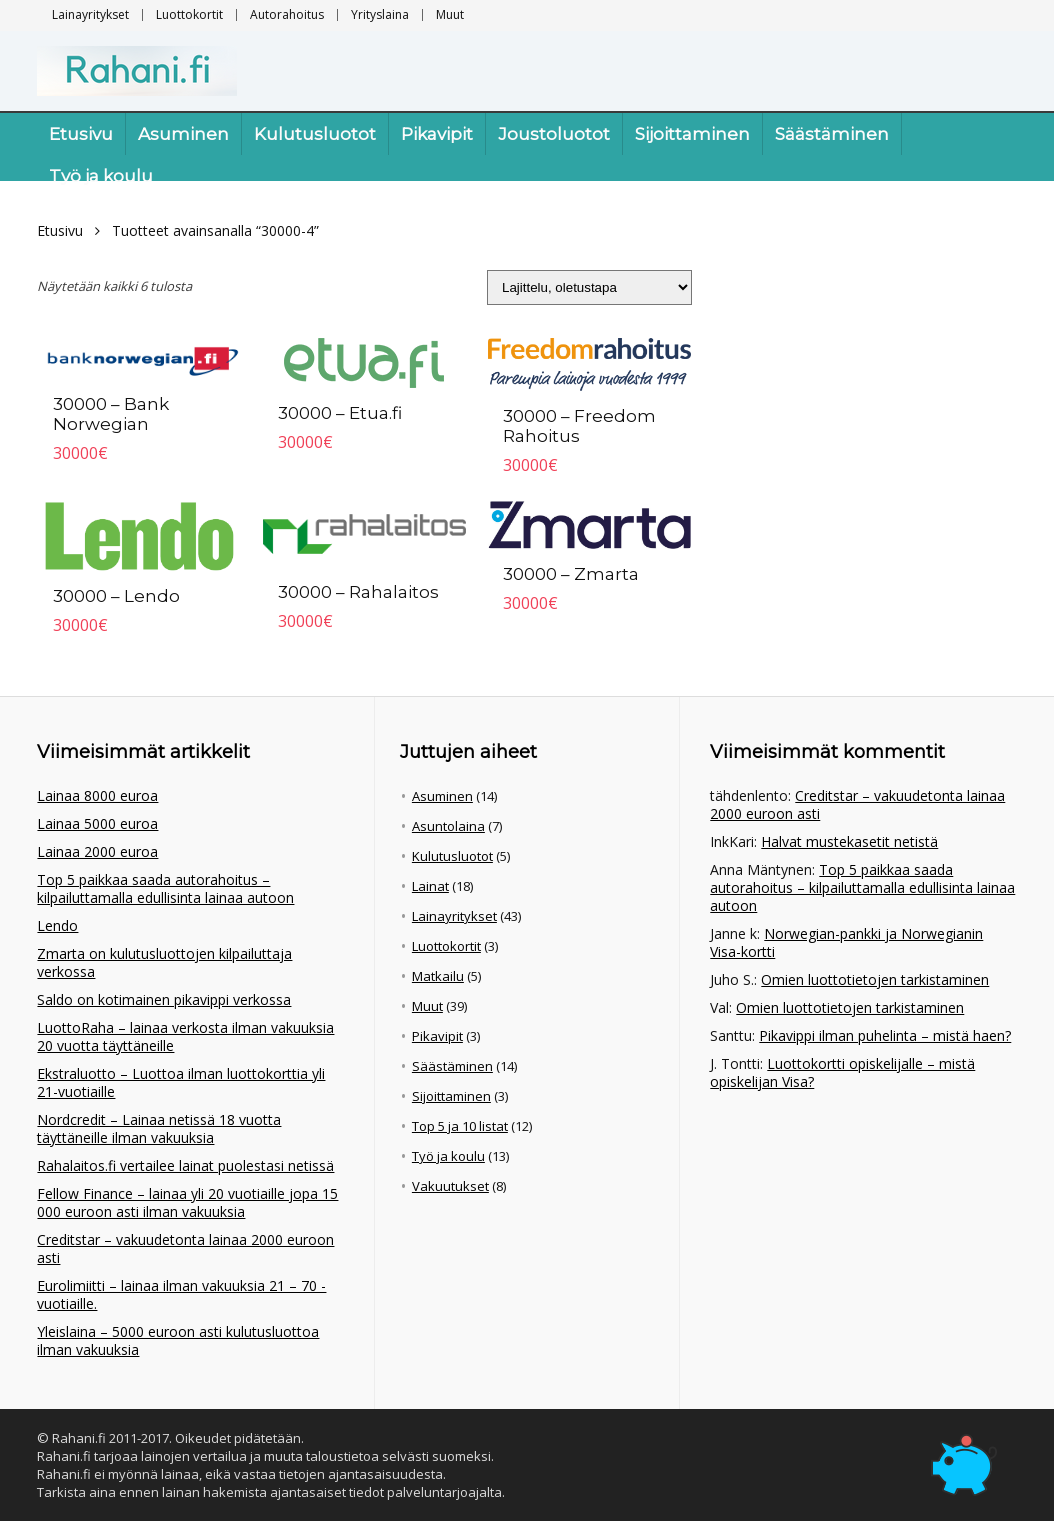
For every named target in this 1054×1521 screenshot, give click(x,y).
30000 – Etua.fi (340, 413)
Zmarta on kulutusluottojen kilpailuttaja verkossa (164, 962)
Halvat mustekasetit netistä (849, 841)
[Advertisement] (885, 357)
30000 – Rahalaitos (358, 592)
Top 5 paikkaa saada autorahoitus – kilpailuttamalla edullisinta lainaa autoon (165, 888)
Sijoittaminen (692, 134)
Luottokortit (189, 14)
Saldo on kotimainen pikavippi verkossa (164, 999)
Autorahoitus (287, 14)
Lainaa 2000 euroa (97, 851)
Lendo (57, 925)
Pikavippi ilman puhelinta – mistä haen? (885, 1035)
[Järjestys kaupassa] (589, 287)
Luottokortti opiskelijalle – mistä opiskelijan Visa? (842, 1072)
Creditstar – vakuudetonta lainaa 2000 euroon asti (185, 1248)
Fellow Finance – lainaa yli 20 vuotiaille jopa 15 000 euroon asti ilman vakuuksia (187, 1202)
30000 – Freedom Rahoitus (579, 426)
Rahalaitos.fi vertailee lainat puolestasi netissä (185, 1165)
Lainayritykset (90, 14)
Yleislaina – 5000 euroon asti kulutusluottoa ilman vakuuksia (178, 1340)
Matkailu (438, 976)
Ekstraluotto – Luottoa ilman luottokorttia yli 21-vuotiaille (181, 1082)
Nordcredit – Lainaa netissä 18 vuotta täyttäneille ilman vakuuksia (159, 1128)
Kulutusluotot (315, 134)
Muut (450, 14)
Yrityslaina (380, 14)
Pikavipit (437, 134)
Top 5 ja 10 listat (460, 1126)
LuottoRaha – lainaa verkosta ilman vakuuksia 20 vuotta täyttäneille (185, 1036)
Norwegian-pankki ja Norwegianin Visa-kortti (846, 942)
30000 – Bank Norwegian (111, 414)
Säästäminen (832, 134)
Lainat (430, 886)
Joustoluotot (554, 134)
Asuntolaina (448, 826)
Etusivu (81, 134)
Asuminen (183, 134)
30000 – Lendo (116, 596)
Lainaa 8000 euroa (97, 795)
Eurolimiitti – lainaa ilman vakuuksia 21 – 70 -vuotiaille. (181, 1294)
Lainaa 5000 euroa (97, 823)
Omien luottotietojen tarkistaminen (875, 979)
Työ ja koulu (101, 176)
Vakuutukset (450, 1186)
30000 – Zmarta (571, 574)
